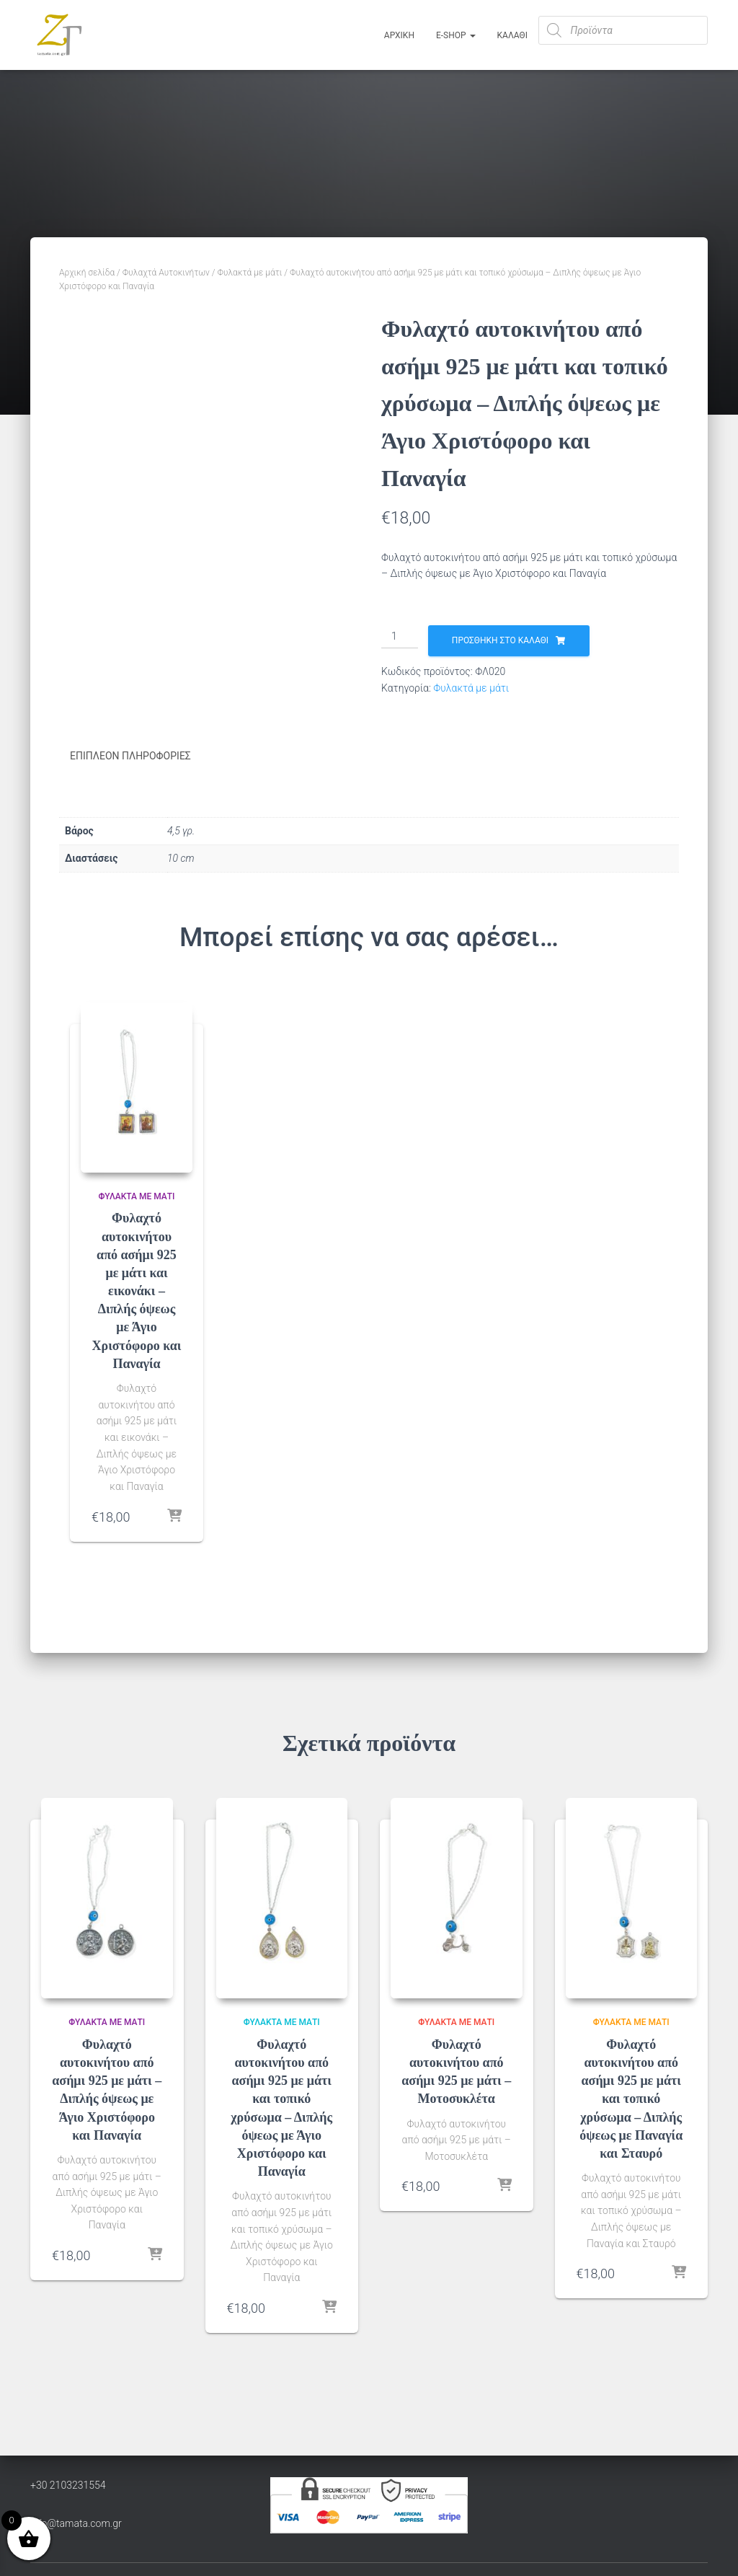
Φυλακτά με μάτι (250, 273)
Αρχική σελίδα (87, 273)
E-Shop (456, 35)
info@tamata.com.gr (76, 2522)
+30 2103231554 (68, 2484)
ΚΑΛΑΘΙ (512, 35)
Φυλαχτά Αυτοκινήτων (166, 273)
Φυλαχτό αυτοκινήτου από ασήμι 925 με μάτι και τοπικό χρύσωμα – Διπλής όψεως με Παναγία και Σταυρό (631, 2098)
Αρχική (399, 35)
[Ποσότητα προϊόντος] (399, 636)
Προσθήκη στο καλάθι (500, 640)
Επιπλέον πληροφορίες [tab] (130, 756)
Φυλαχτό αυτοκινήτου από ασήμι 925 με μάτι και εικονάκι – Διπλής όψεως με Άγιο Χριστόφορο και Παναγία (137, 1290)
